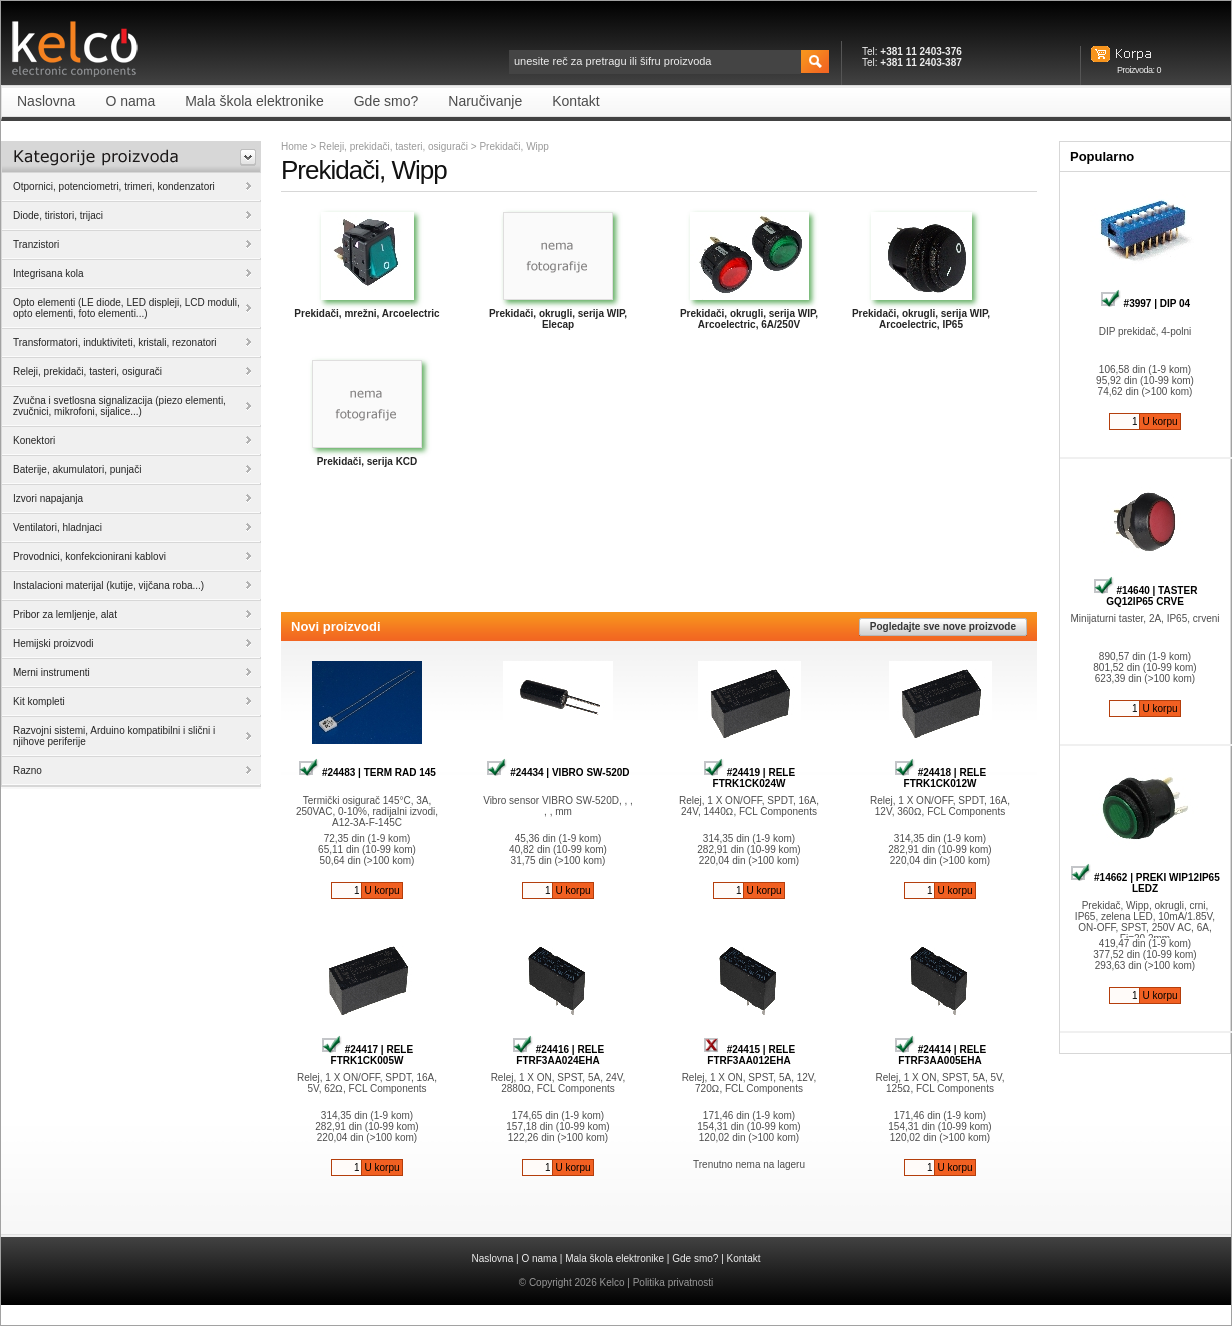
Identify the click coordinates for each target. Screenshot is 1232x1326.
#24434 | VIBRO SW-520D (557, 772)
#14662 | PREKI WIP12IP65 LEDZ (1144, 883)
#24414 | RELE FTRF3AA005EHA (940, 1055)
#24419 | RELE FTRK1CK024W (749, 778)
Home (294, 146)
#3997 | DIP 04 (1145, 303)
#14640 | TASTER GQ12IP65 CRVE (1145, 596)
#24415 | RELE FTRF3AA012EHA (749, 1055)
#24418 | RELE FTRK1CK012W (940, 778)
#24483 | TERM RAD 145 (367, 772)
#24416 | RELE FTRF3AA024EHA (558, 1055)
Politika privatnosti (673, 1282)
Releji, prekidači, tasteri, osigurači (393, 146)
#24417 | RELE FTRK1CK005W (367, 1055)
